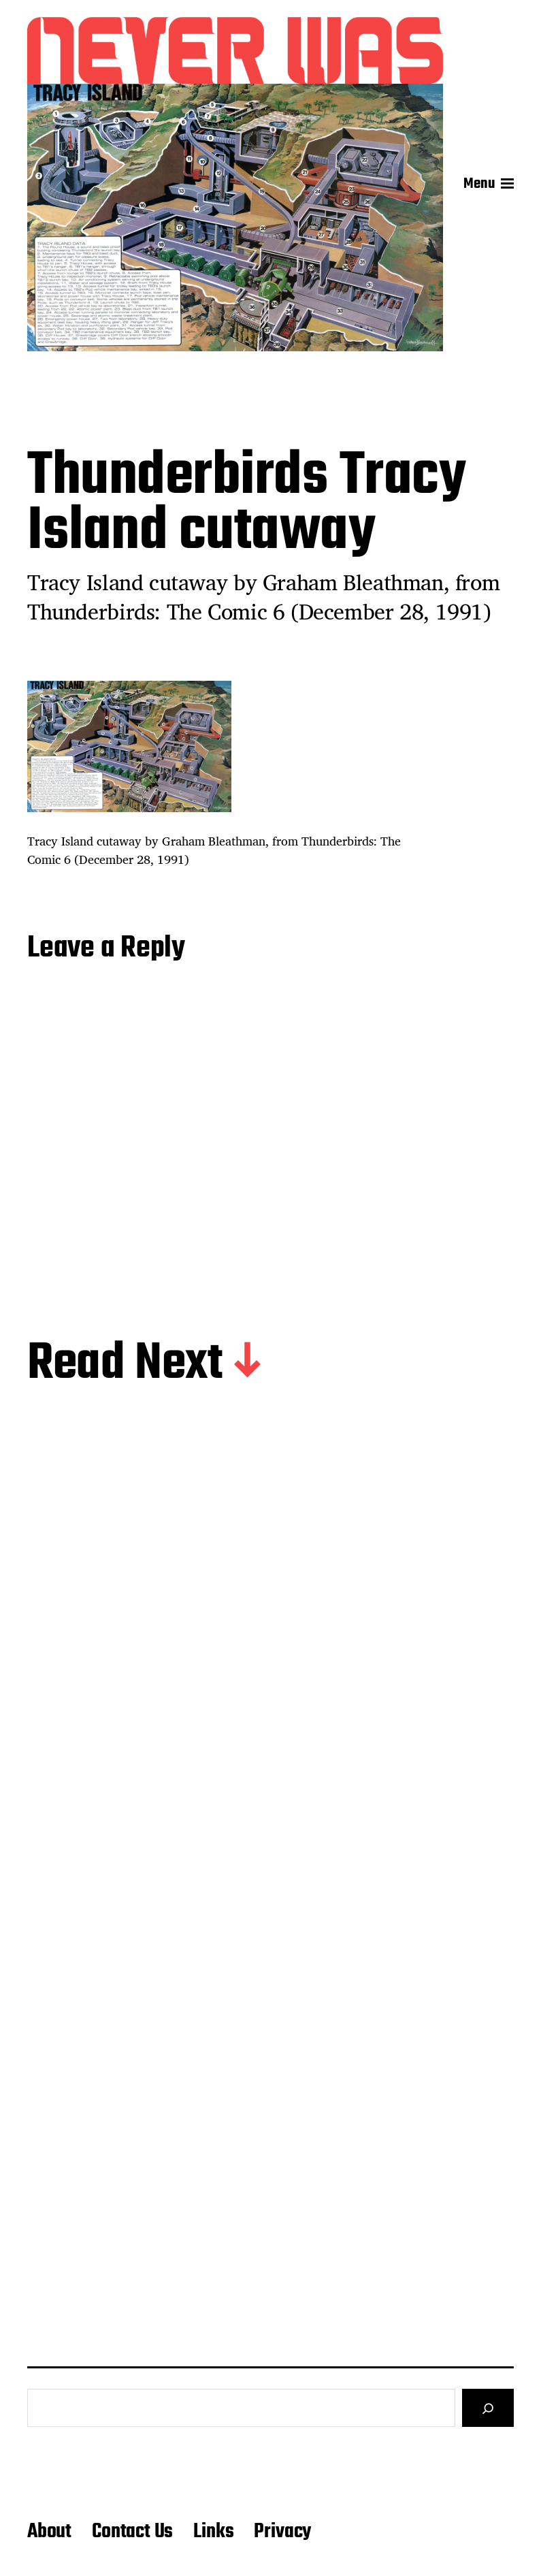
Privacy (282, 2531)
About (49, 2531)
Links (213, 2531)
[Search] (488, 2408)
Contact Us (132, 2531)
